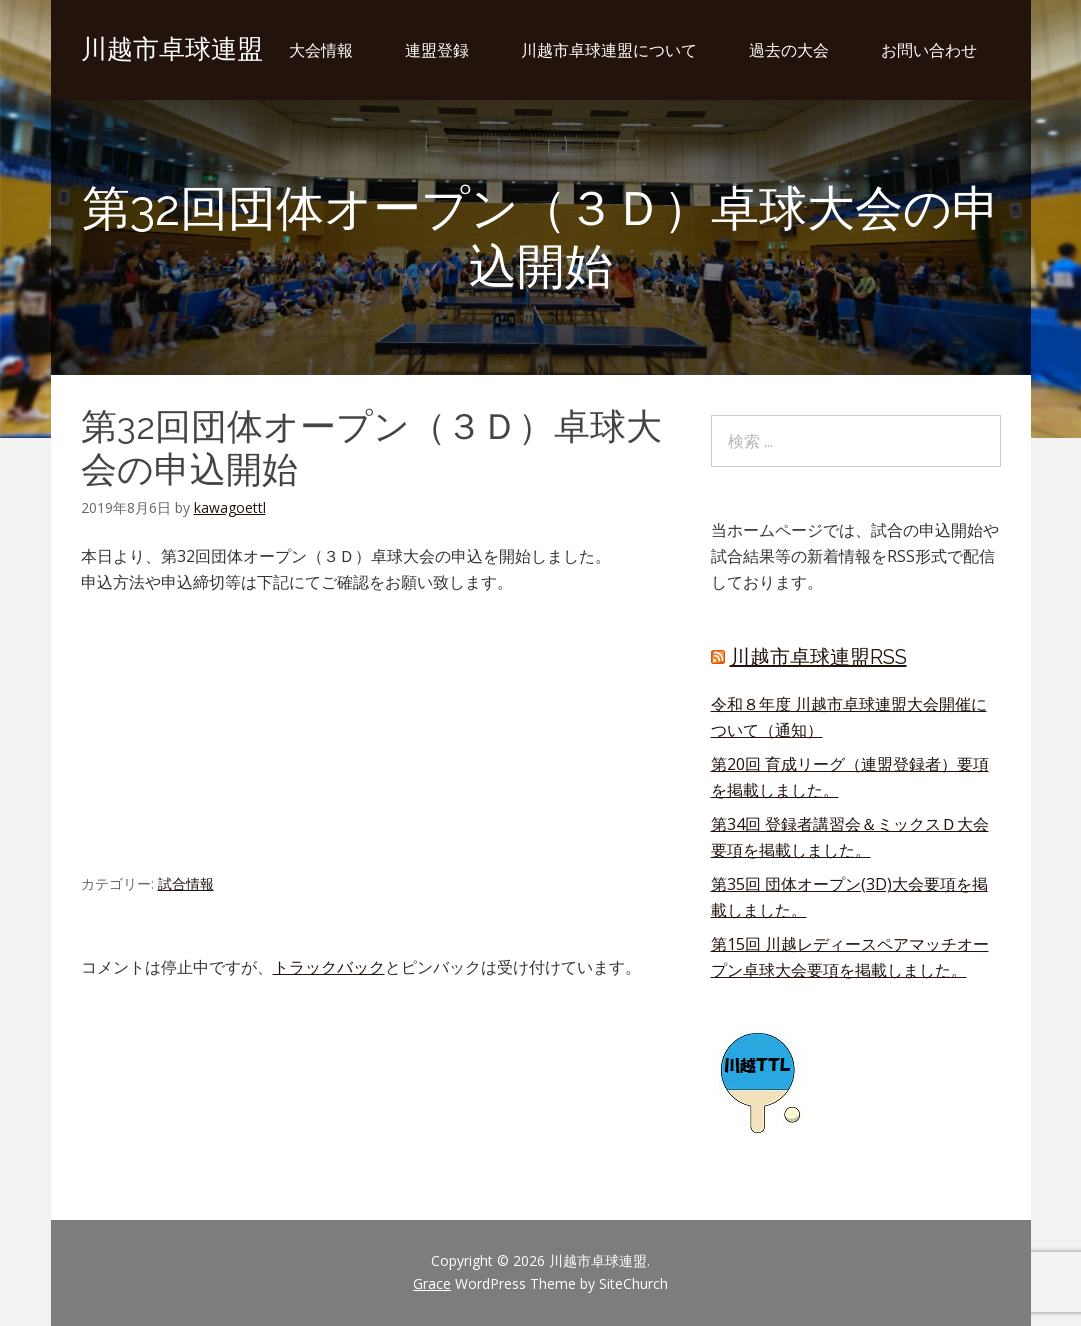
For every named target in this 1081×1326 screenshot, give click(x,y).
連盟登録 (437, 50)
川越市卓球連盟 (172, 49)
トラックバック (329, 967)
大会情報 (321, 50)
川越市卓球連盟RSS (818, 657)
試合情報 (186, 883)
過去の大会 (789, 50)
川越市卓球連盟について (609, 50)
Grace (432, 1283)
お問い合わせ (929, 50)
